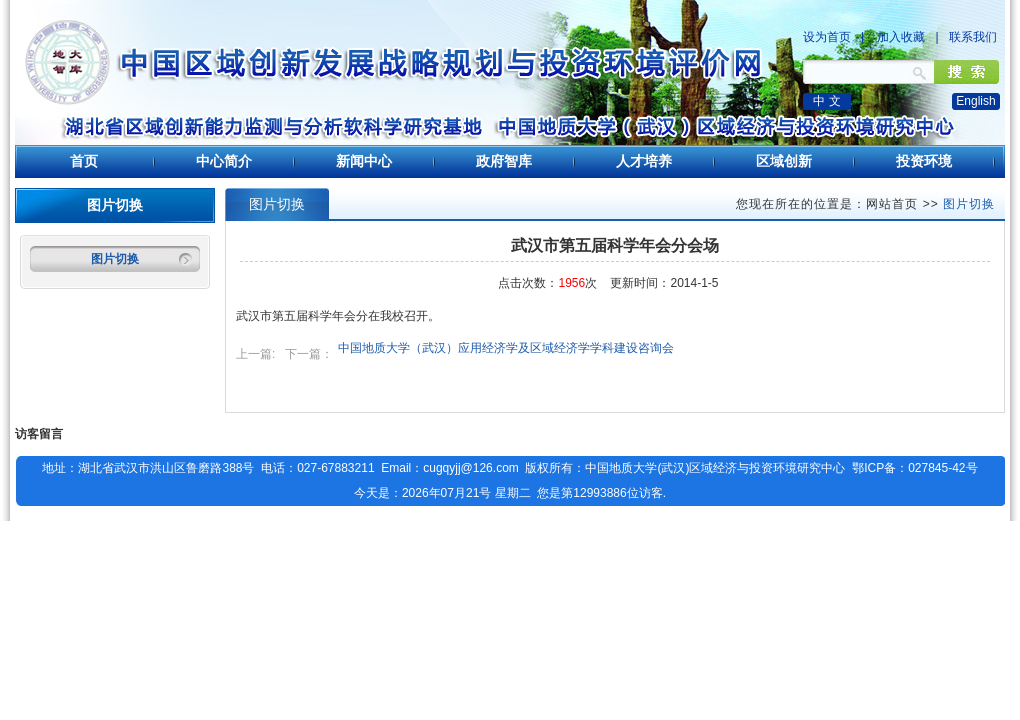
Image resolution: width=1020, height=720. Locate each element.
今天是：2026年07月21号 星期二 (442, 493)
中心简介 (224, 161)
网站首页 (892, 204)
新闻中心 (364, 161)
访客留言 (39, 434)
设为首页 (827, 37)
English (975, 101)
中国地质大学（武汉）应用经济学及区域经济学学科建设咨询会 (506, 348)
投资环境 (924, 161)
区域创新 (784, 161)
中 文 (826, 101)
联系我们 (973, 37)
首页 (84, 161)
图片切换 (115, 259)
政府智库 (504, 161)
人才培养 (644, 161)
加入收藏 (901, 37)
